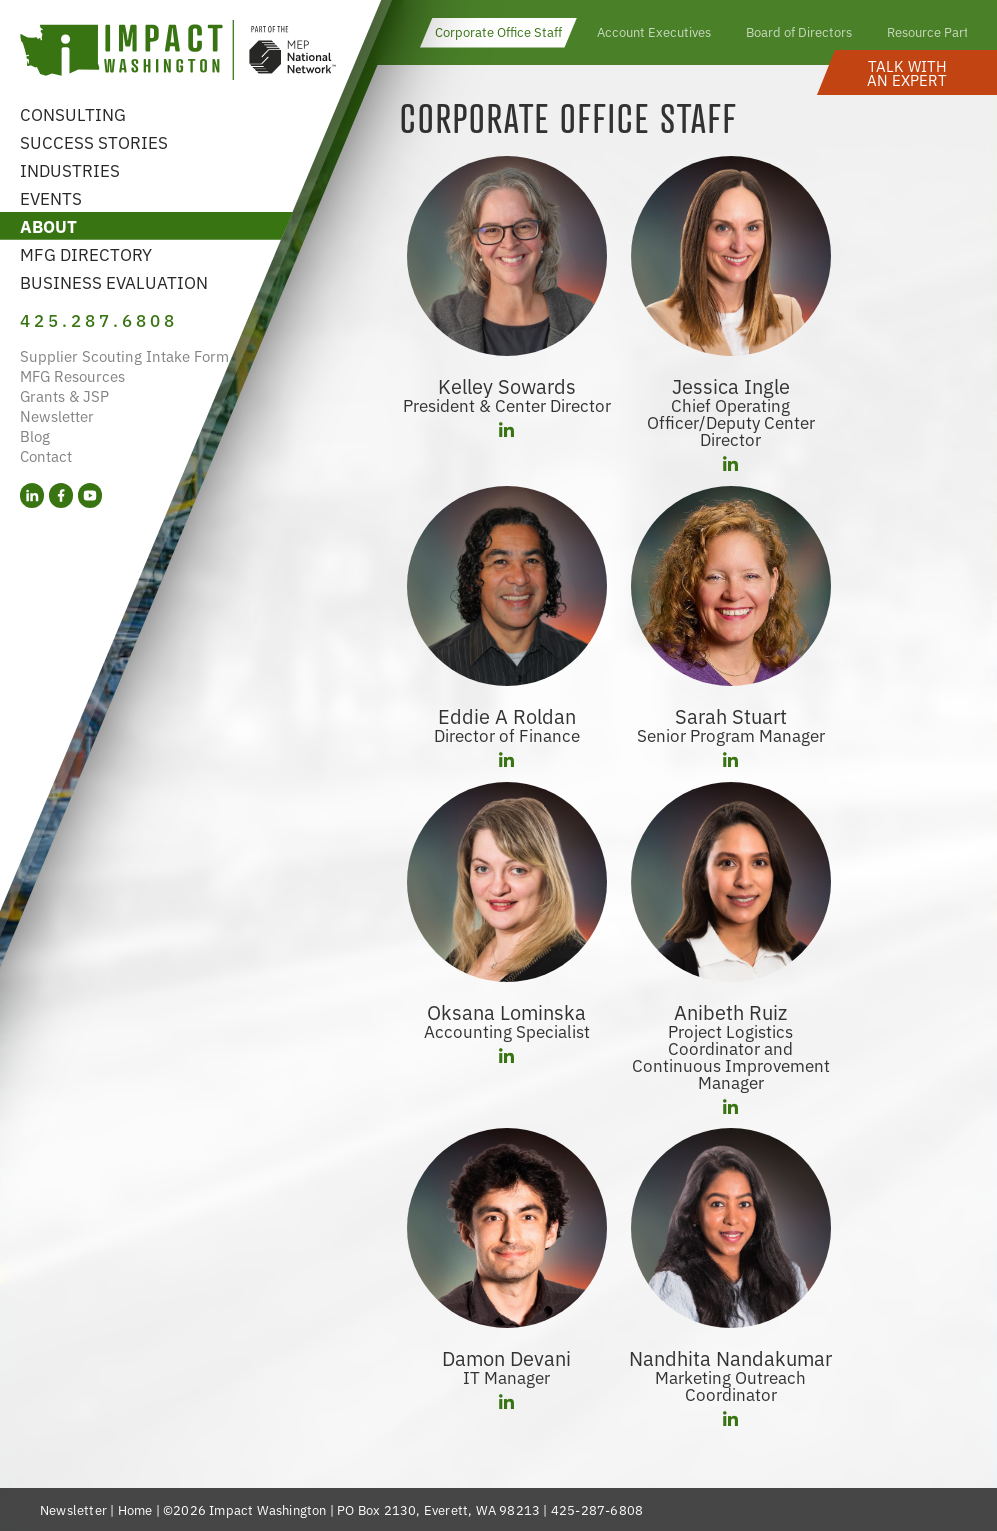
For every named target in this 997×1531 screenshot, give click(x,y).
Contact (46, 455)
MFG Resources (72, 375)
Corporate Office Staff (498, 31)
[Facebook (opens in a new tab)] (61, 495)
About (48, 225)
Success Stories (94, 141)
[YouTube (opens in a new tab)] (90, 495)
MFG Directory (86, 253)
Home (135, 1509)
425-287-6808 (597, 1509)
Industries (70, 169)
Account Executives (654, 31)
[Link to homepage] (178, 52)
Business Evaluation (114, 281)
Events (51, 197)
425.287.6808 (99, 319)
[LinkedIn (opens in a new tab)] (32, 495)
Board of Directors (799, 31)
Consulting (73, 113)
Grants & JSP (64, 395)
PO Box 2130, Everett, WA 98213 (438, 1509)
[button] (907, 72)
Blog (35, 435)
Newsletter (57, 415)
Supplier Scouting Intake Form (124, 355)
